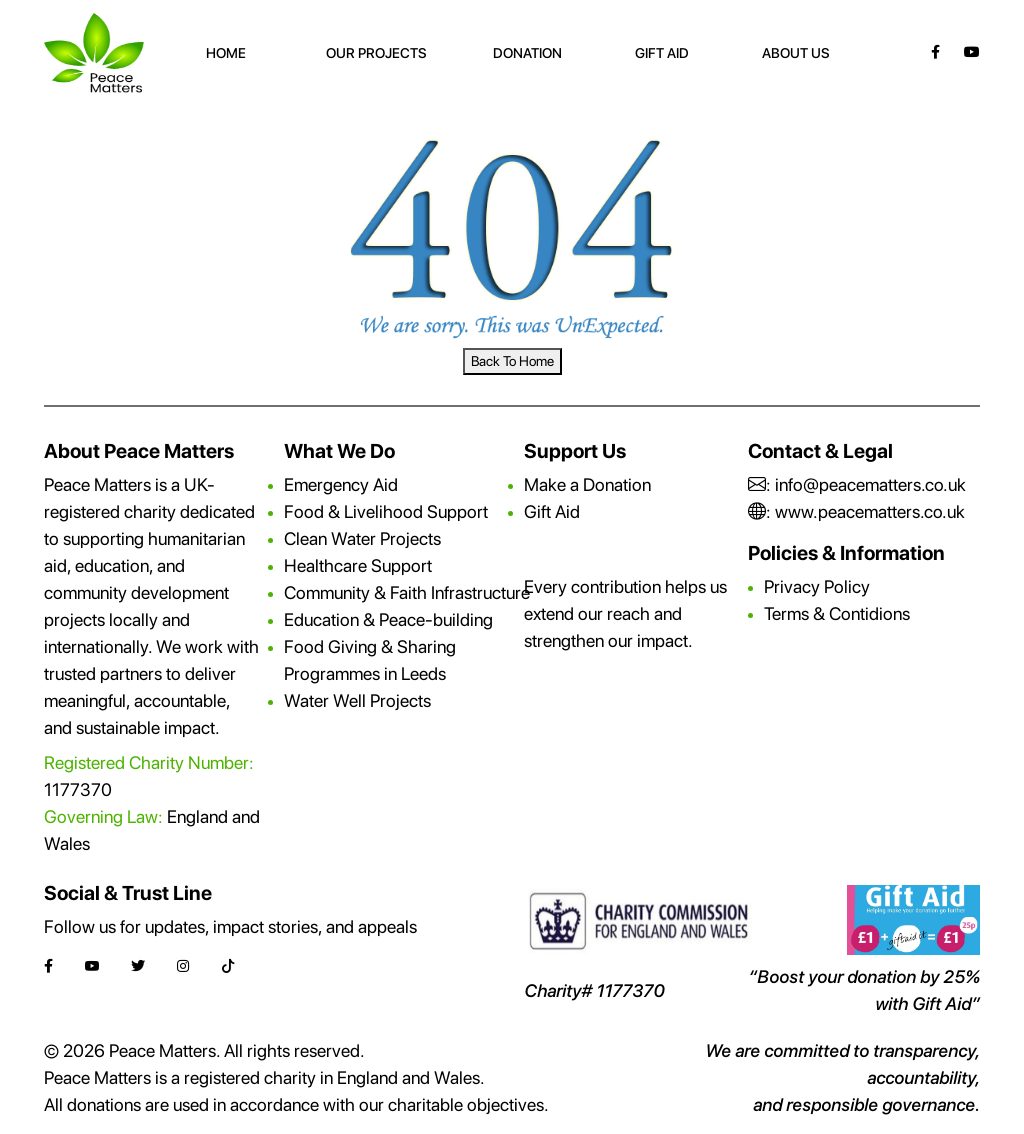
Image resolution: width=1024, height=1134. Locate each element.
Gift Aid (662, 53)
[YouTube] (972, 52)
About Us (796, 53)
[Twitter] (138, 966)
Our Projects (376, 53)
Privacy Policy (817, 586)
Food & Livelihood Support (386, 511)
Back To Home (512, 361)
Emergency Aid (341, 484)
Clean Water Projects (362, 538)
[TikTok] (228, 966)
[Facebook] (935, 52)
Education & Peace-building (388, 619)
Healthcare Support (358, 565)
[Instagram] (183, 966)
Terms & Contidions (837, 613)
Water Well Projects (357, 700)
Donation (527, 53)
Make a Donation (587, 484)
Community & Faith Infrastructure (407, 592)
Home (226, 53)
